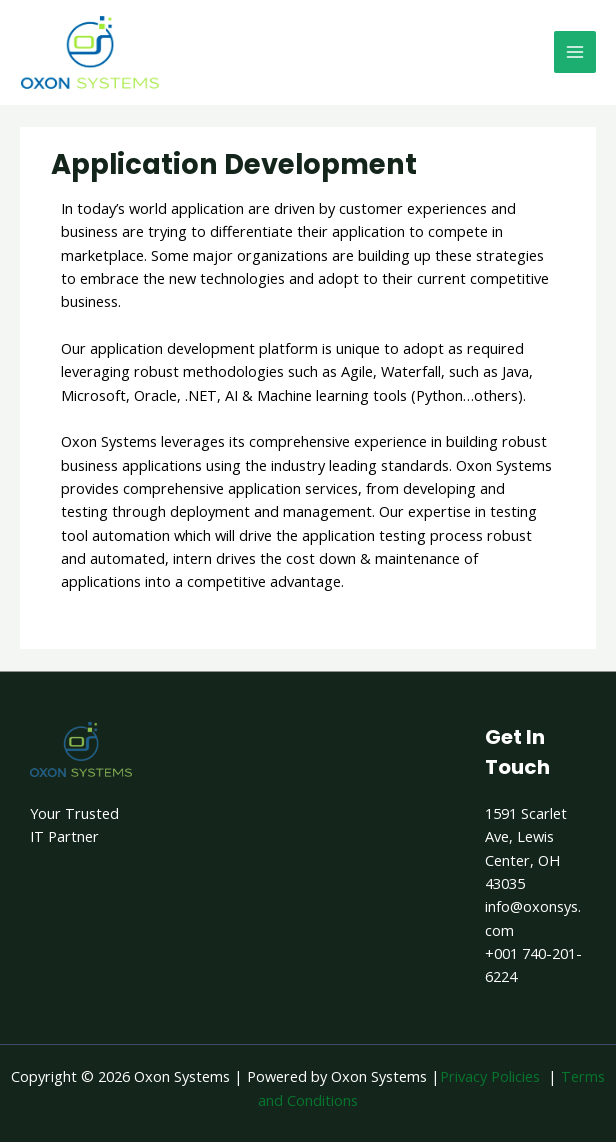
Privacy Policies (490, 1076)
